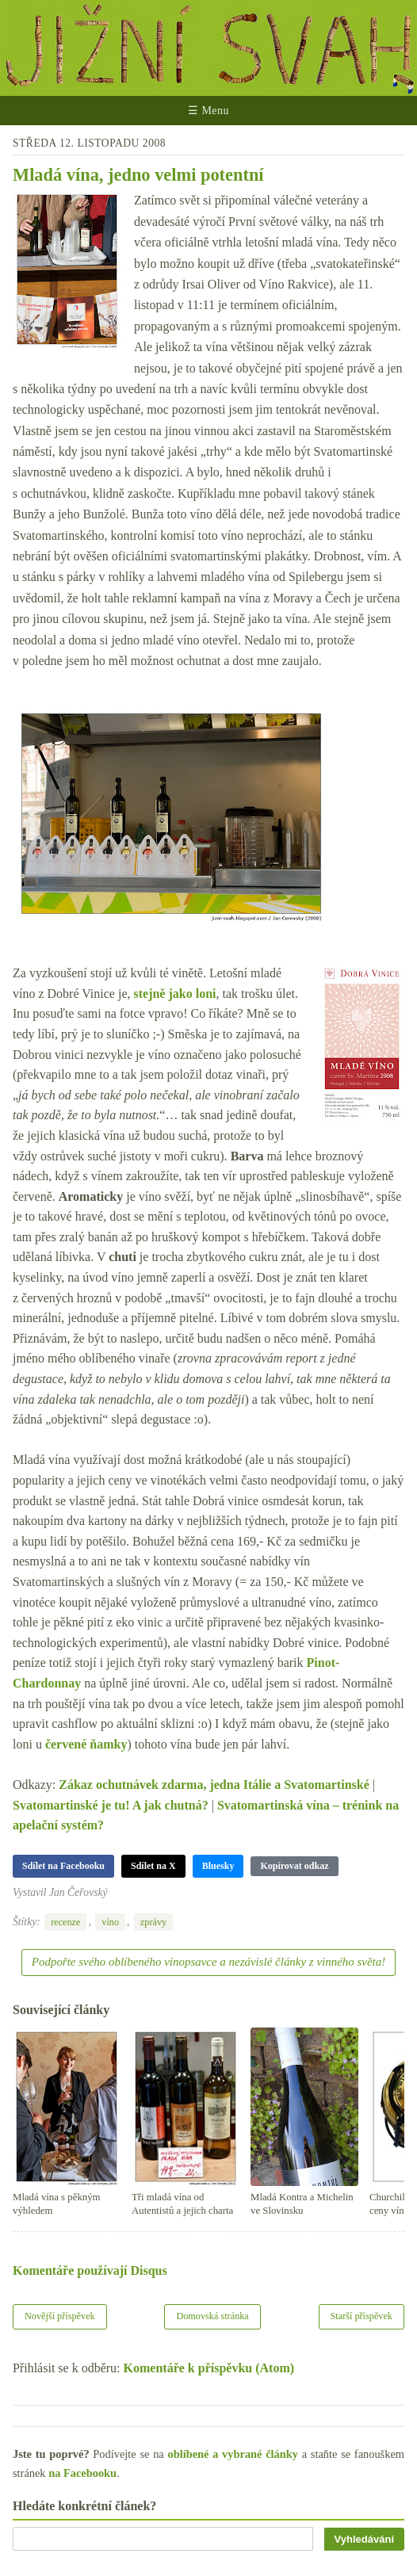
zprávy (153, 1922)
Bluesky (218, 1865)
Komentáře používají (90, 2270)
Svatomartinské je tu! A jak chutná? (110, 1805)
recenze (65, 1922)
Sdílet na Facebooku (63, 1865)
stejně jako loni (174, 993)
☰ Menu (208, 111)
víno (110, 1922)
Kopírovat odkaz (294, 1865)
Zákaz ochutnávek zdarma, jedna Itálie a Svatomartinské (214, 1784)
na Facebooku (82, 2473)
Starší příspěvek (362, 2316)
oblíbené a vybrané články (232, 2454)
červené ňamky (86, 1744)
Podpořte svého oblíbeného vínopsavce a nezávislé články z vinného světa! (208, 1961)
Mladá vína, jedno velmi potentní (138, 175)
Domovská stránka (212, 2316)
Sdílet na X (153, 1865)
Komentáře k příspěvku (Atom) (209, 2368)
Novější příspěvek (60, 2316)
